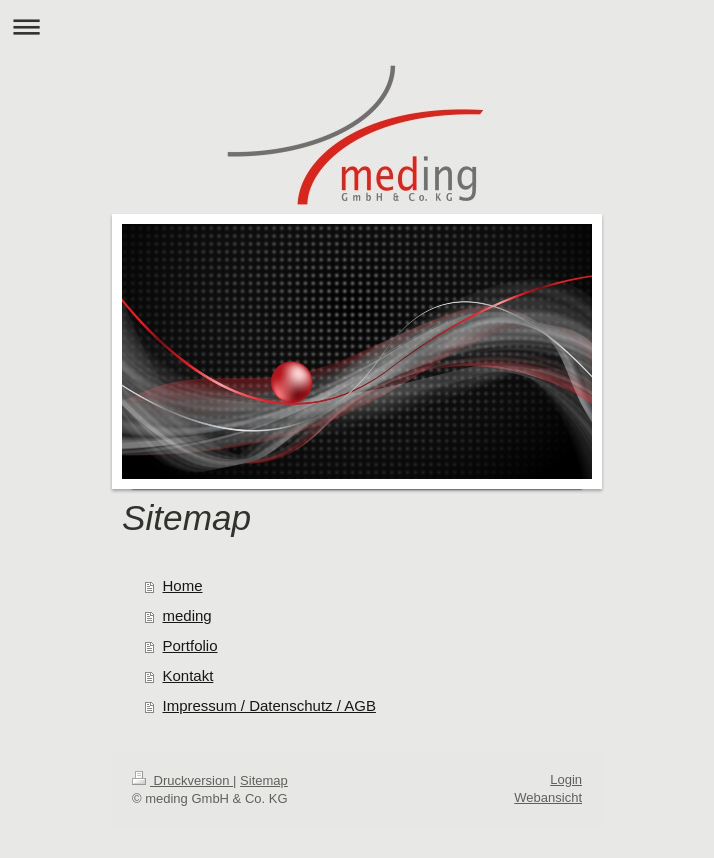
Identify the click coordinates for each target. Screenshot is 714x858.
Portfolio (190, 645)
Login (566, 779)
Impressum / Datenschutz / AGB (269, 705)
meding (187, 615)
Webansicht (548, 797)
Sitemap (264, 780)
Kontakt (188, 675)
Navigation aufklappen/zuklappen (357, 26)
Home (183, 585)
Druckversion (182, 780)
